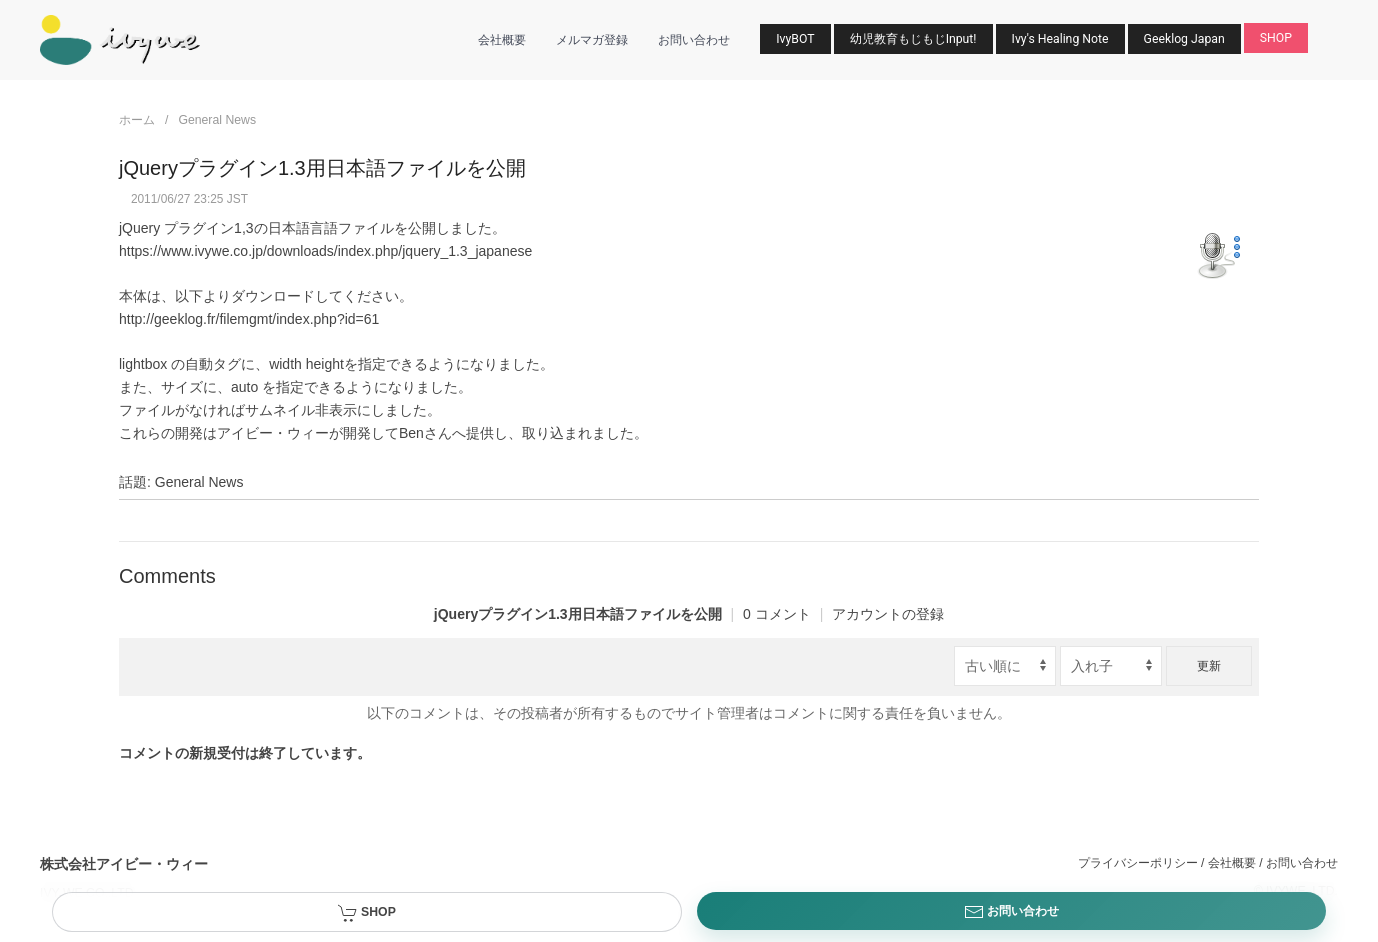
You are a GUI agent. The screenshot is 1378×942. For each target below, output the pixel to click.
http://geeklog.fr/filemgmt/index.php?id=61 (249, 319)
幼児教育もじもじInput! (913, 39)
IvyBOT (795, 39)
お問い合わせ (694, 40)
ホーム (137, 120)
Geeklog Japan (1184, 39)
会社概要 (502, 40)
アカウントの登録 (888, 614)
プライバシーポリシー (1138, 863)
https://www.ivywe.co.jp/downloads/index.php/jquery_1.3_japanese (325, 251)
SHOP (1276, 38)
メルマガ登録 (592, 40)
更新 (1209, 666)
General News (217, 120)
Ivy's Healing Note (1060, 39)
